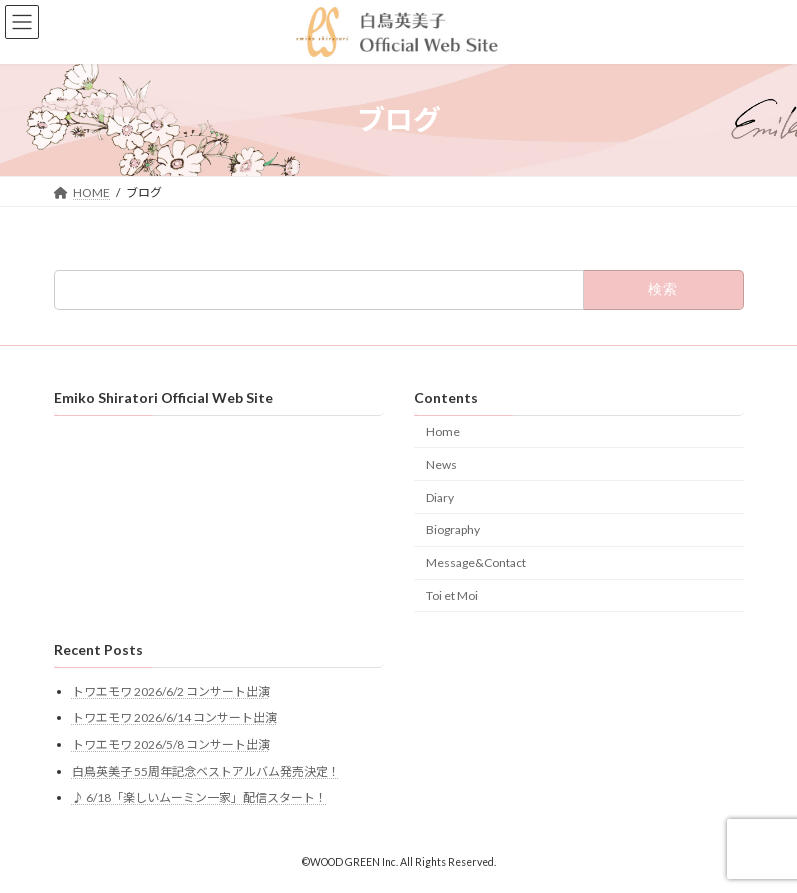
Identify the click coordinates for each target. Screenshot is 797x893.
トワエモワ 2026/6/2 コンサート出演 (171, 691)
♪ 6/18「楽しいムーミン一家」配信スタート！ (199, 798)
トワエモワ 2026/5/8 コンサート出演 (171, 744)
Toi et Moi (452, 595)
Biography (453, 530)
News (441, 464)
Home (443, 431)
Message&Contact (476, 562)
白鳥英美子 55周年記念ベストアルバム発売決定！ (206, 771)
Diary (440, 497)
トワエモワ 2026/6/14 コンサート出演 (174, 718)
